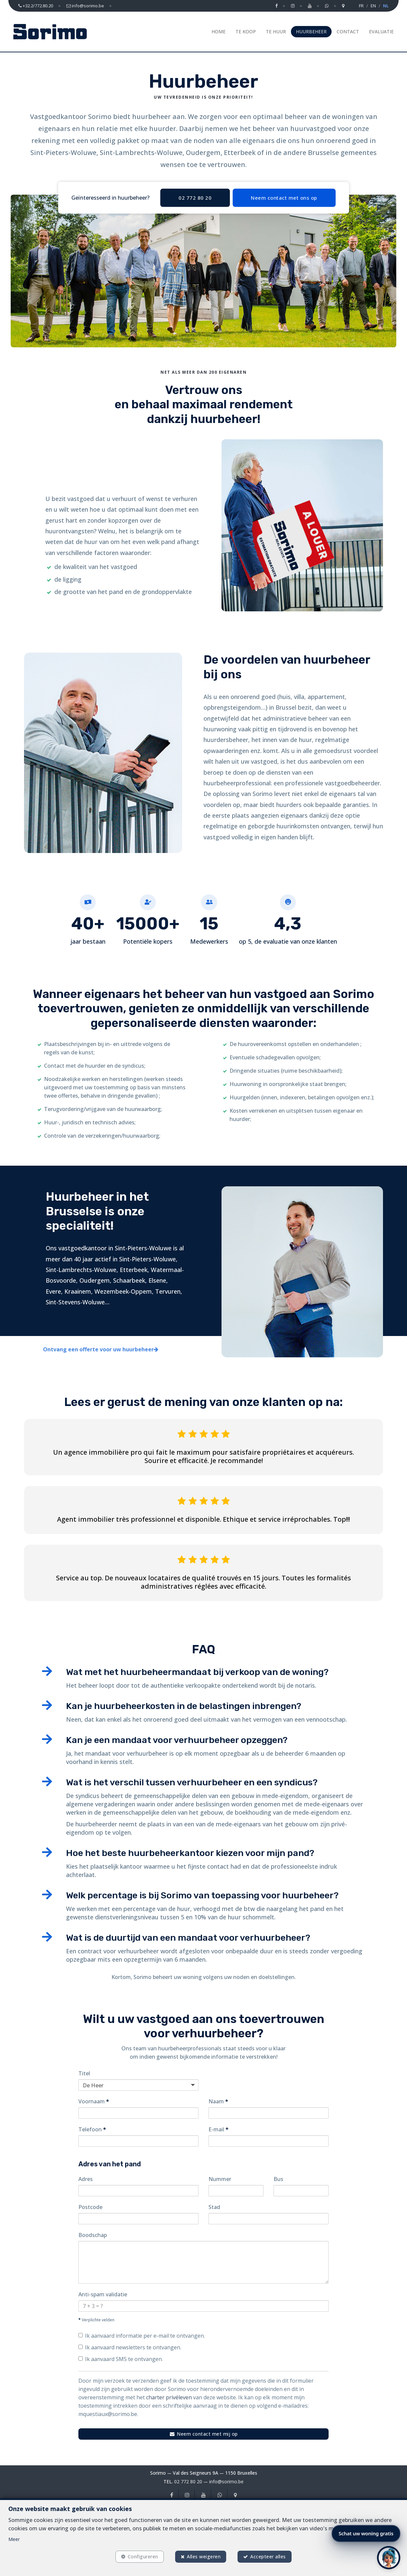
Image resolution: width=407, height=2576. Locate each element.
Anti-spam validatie (102, 2294)
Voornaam (93, 2101)
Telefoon (92, 2129)
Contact (348, 31)
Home (219, 31)
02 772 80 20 (188, 2481)
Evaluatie (381, 31)
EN (373, 6)
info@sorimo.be (226, 2481)
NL (386, 6)
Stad (214, 2207)
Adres (85, 2179)
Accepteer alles (268, 2556)
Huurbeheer (311, 31)
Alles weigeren (204, 2556)
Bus (278, 2179)
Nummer (220, 2179)
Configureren (143, 2556)
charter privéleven (169, 2397)
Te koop (246, 31)
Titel (84, 2073)
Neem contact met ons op (284, 197)
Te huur (276, 31)
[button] (388, 2557)
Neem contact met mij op (203, 2434)
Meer (14, 2539)
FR (361, 6)
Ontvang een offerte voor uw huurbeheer (100, 1349)
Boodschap (92, 2235)
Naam (218, 2101)
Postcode (90, 2207)
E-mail (219, 2129)
